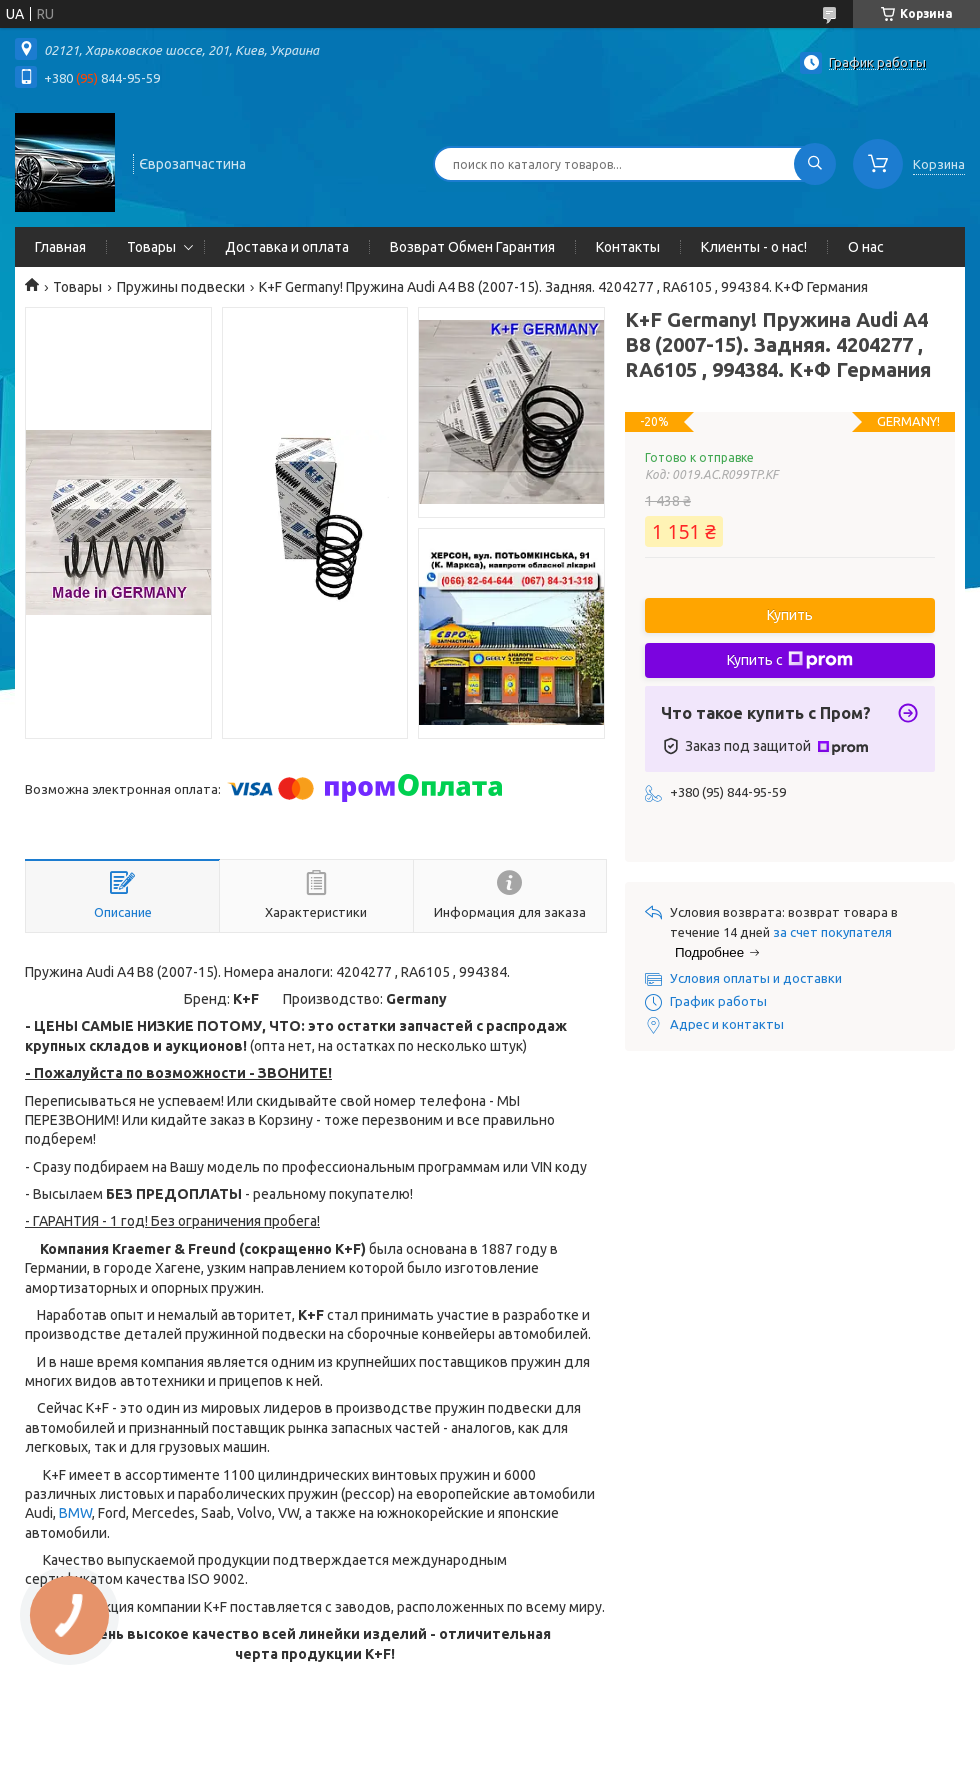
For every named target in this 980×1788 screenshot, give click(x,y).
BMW (75, 1513)
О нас (866, 247)
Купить (790, 615)
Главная (60, 247)
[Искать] (815, 164)
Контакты (628, 247)
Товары (151, 247)
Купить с (790, 660)
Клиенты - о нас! (754, 247)
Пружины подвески (181, 287)
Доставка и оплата (287, 247)
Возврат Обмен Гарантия (472, 247)
